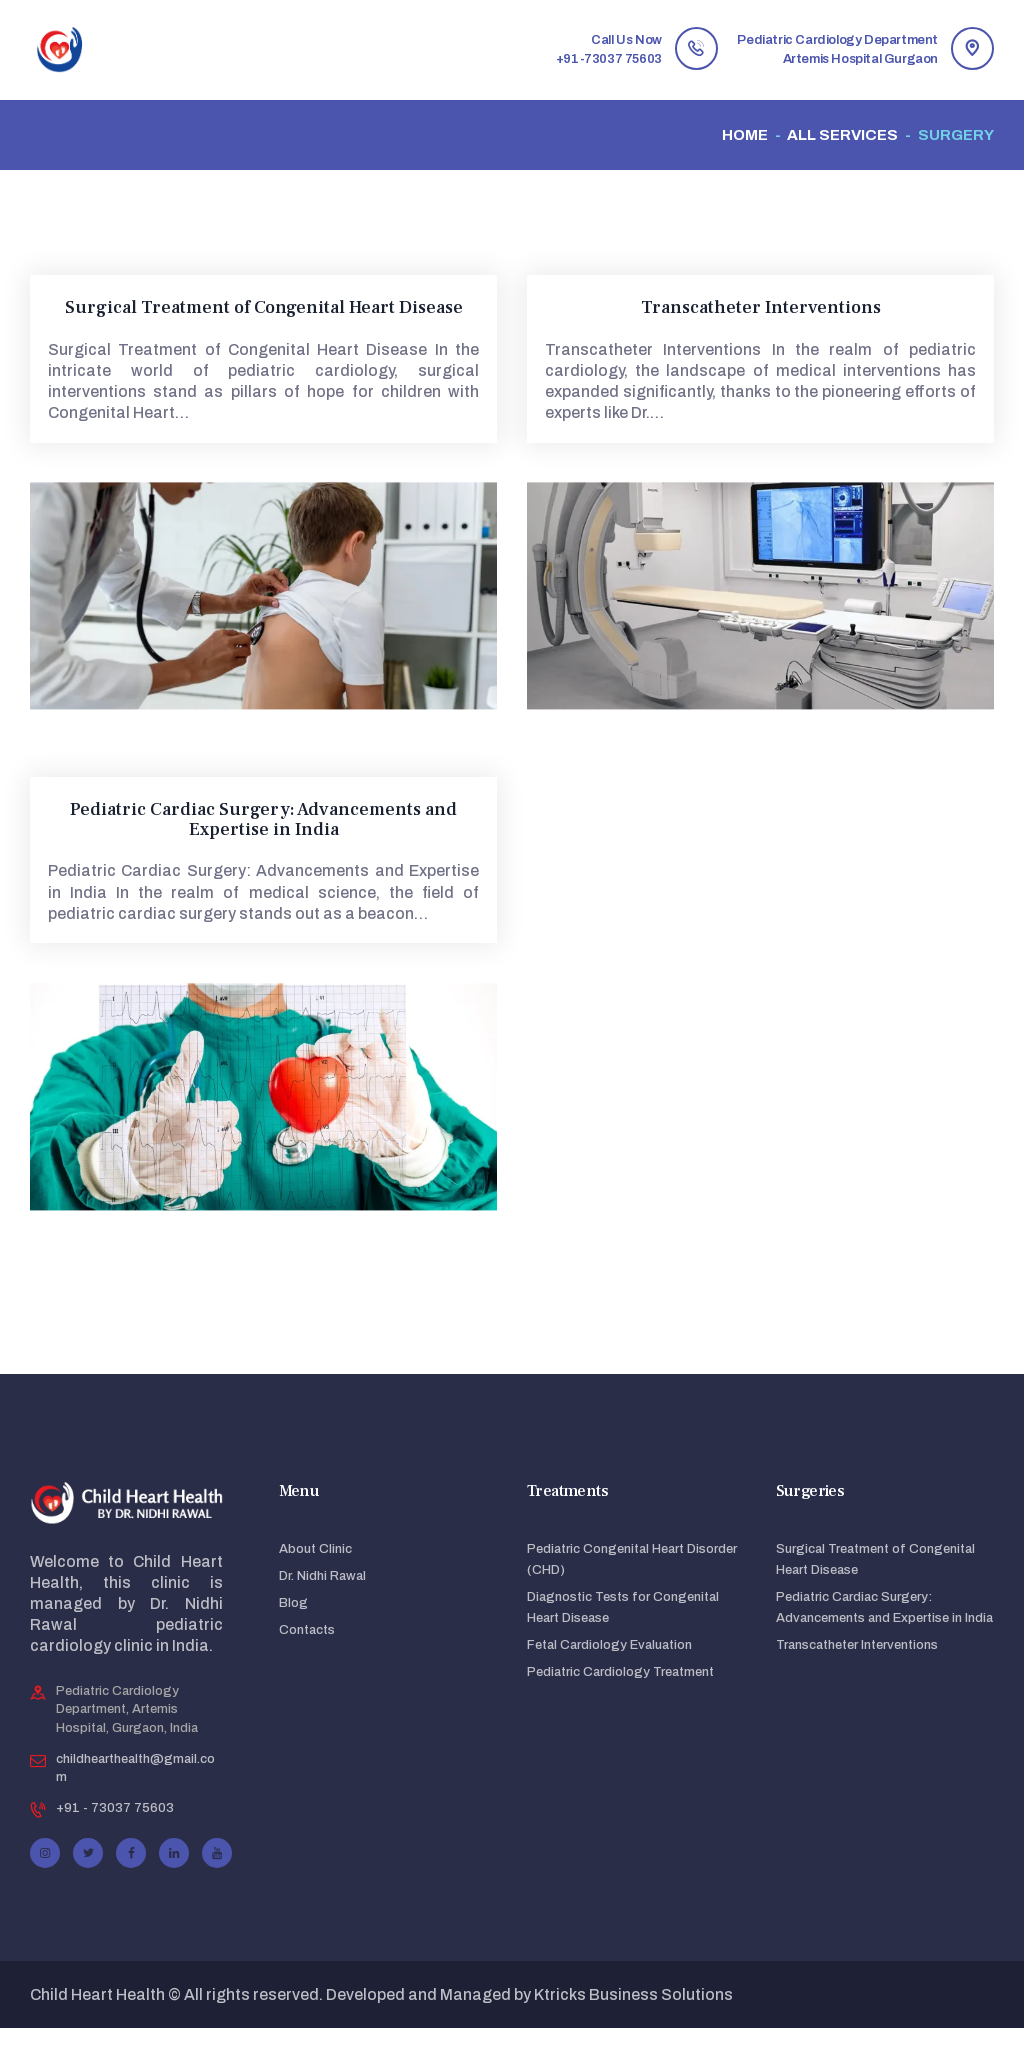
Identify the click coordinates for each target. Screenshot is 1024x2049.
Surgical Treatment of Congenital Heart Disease (264, 308)
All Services (842, 135)
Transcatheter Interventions (761, 308)
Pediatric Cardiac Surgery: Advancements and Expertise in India (263, 820)
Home (745, 135)
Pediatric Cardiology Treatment (620, 1694)
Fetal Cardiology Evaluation (609, 1666)
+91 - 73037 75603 (115, 1829)
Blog (293, 1624)
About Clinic (315, 1570)
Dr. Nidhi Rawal (322, 1597)
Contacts (307, 1652)
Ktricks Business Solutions (633, 2015)
